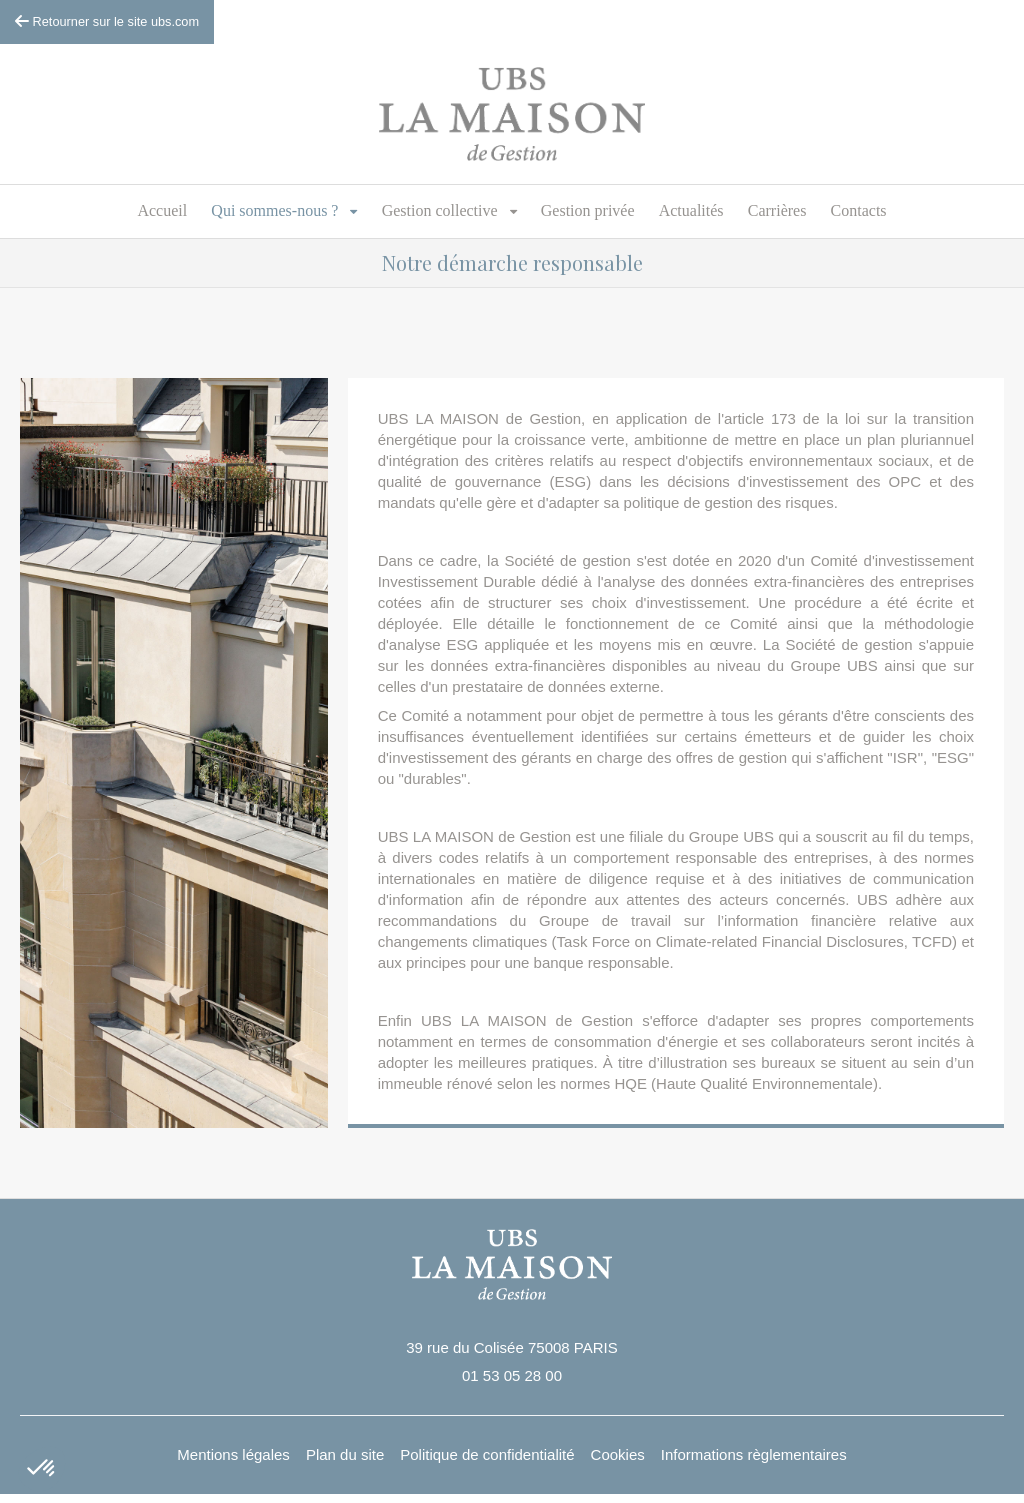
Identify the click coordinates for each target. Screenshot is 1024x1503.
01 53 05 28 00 (512, 1375)
